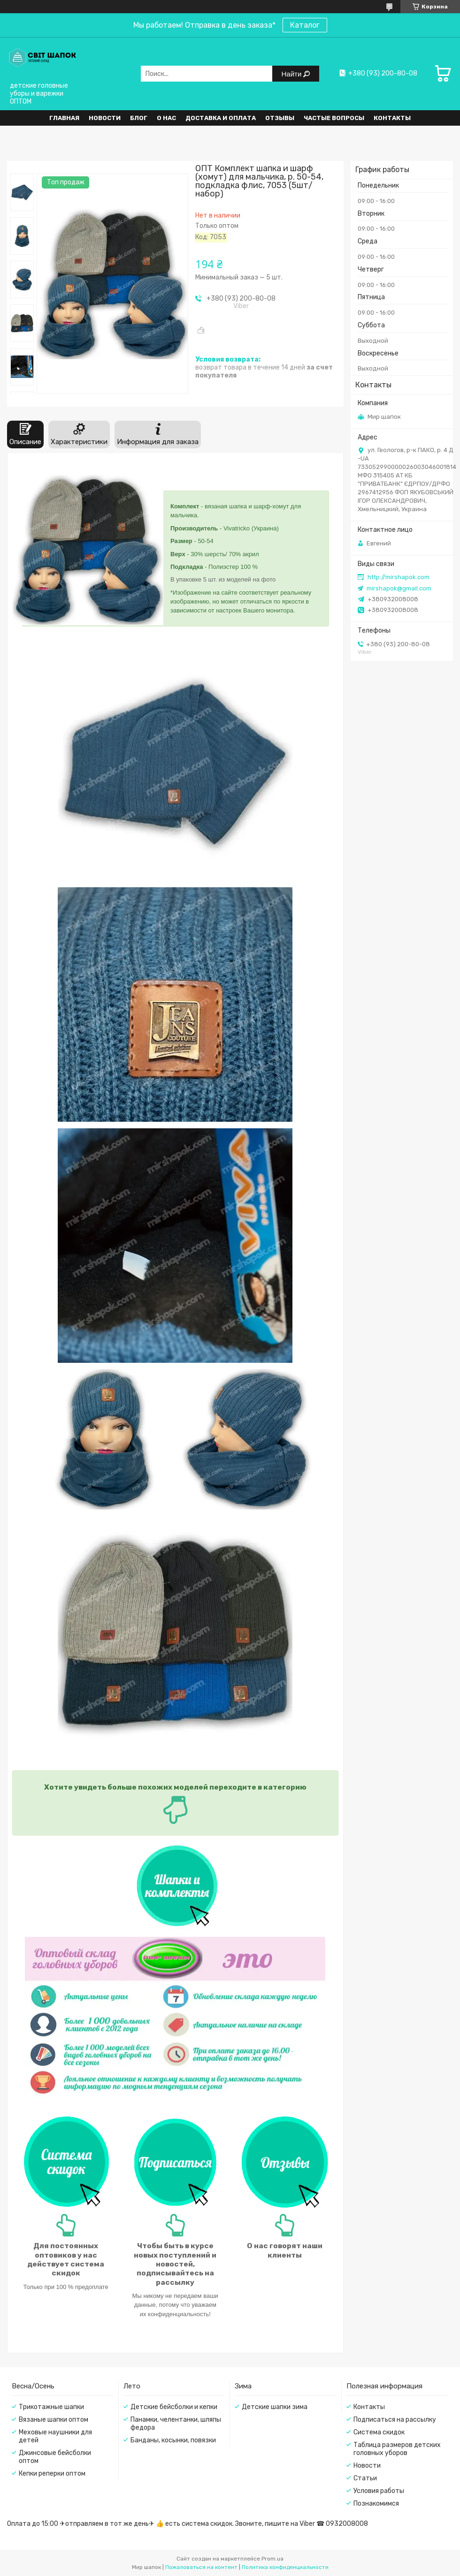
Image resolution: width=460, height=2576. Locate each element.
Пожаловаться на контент (201, 2567)
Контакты (392, 117)
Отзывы (279, 117)
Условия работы (378, 2491)
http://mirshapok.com (398, 577)
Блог (138, 117)
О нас (166, 117)
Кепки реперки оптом (52, 2474)
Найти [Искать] (293, 74)
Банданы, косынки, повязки (173, 2440)
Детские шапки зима (274, 2407)
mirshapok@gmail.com (399, 588)
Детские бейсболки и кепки (173, 2407)
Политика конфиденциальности (285, 2567)
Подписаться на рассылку (394, 2420)
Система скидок (379, 2432)
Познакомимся (376, 2504)
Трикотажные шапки (51, 2407)
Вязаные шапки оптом (53, 2420)
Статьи (365, 2478)
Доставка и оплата (220, 117)
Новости (105, 117)
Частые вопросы (334, 117)
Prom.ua (272, 2558)
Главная (64, 117)
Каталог (305, 25)
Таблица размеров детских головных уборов (397, 2449)
